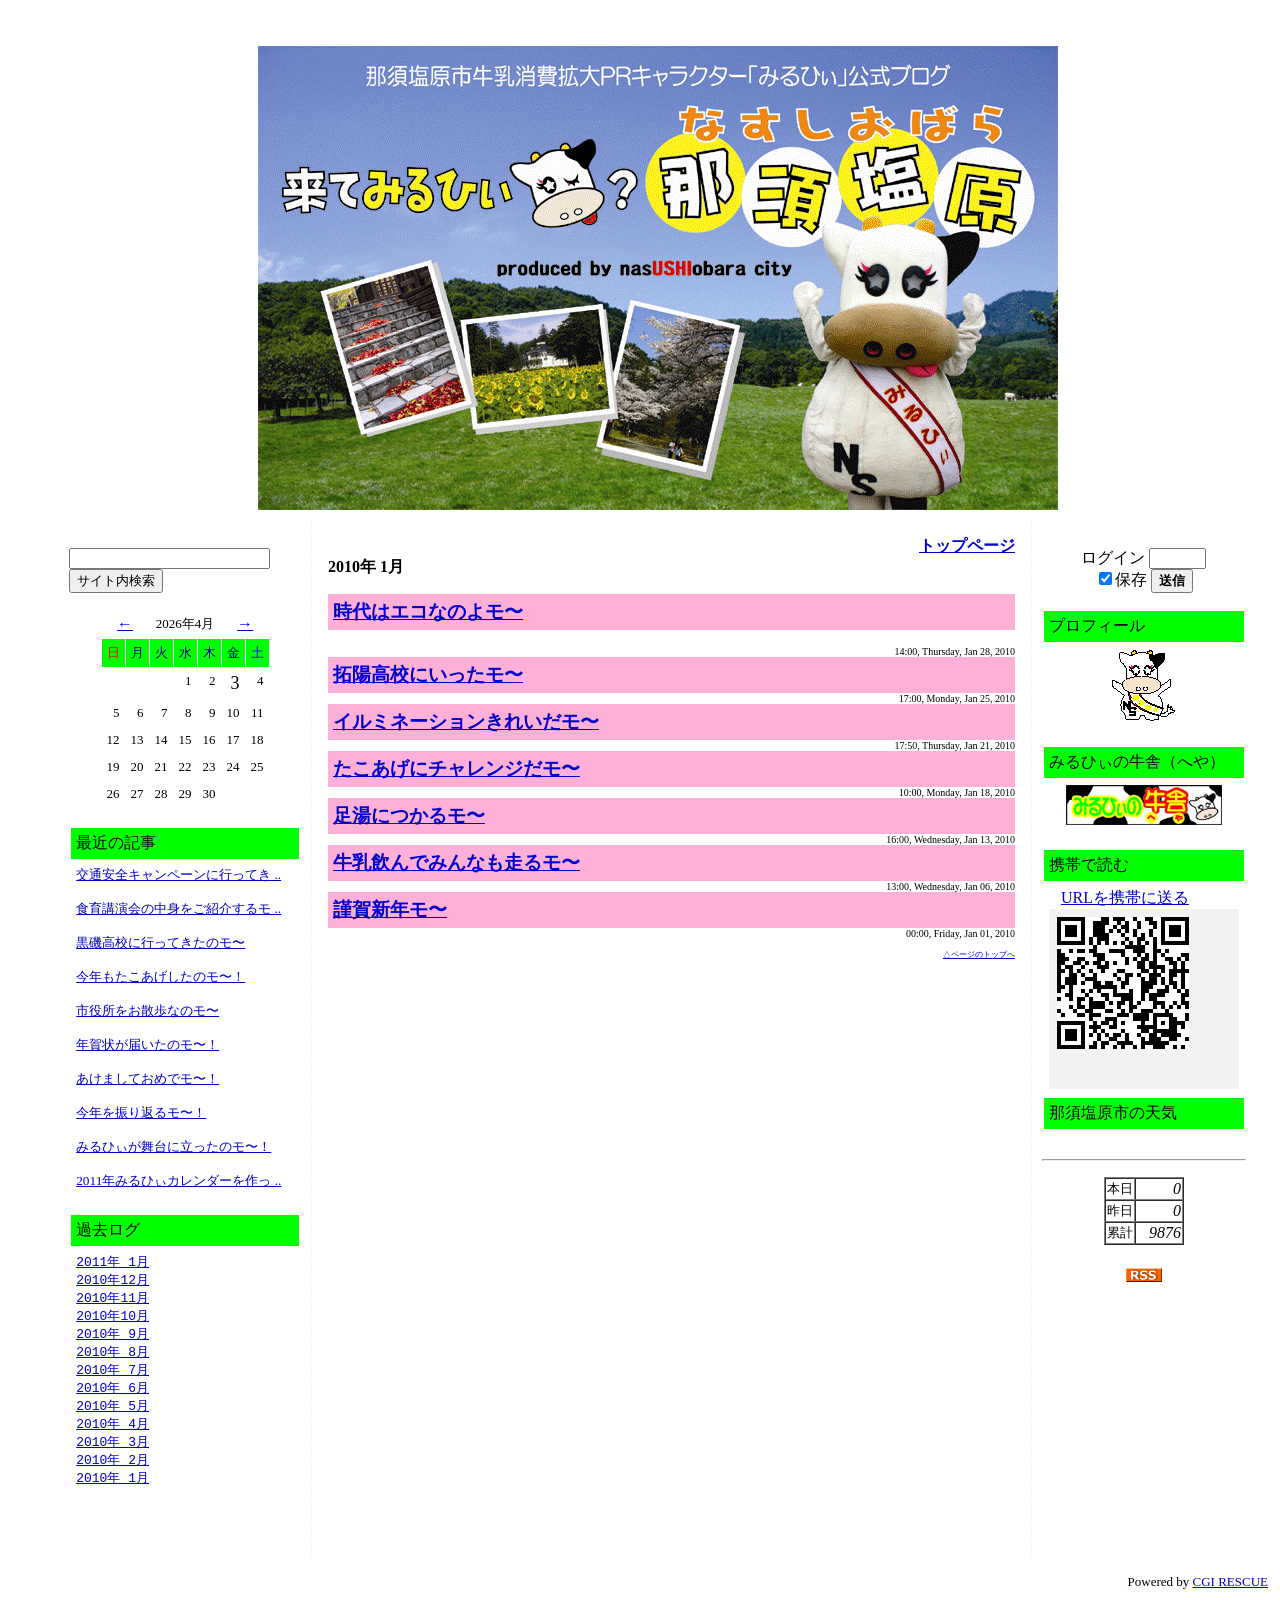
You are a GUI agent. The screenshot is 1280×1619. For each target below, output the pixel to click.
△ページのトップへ (979, 954)
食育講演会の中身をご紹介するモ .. (178, 908)
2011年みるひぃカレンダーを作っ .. (178, 1180)
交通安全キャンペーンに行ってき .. (178, 874)
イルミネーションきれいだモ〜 (466, 721)
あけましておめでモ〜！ (147, 1078)
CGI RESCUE (1230, 1594)
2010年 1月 (112, 1490)
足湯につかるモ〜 (409, 815)
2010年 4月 (112, 1433)
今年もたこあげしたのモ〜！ (160, 976)
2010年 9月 (112, 1338)
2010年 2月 (112, 1471)
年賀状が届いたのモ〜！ (147, 1044)
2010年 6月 (112, 1395)
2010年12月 (112, 1281)
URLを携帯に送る (1125, 897)
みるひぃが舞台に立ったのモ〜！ (173, 1146)
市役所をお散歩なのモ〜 (147, 1010)
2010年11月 (112, 1300)
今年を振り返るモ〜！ (141, 1112)
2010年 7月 (112, 1376)
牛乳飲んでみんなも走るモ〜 (456, 862)
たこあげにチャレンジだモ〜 (456, 768)
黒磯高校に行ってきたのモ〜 (160, 942)
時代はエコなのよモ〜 (428, 611)
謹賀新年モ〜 (390, 909)
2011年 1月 (112, 1262)
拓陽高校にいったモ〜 (428, 674)
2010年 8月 (112, 1357)
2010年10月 (112, 1319)
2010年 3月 (112, 1452)
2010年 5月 (112, 1414)
